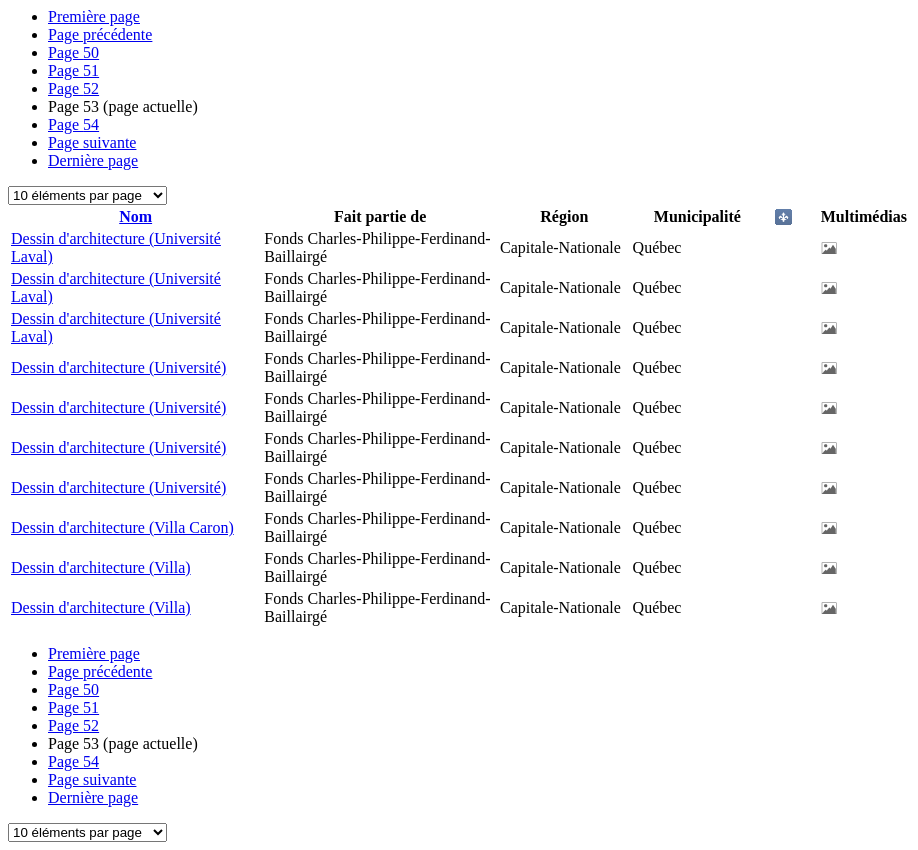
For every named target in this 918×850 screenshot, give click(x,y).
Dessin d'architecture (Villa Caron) (122, 527)
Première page (94, 16)
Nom (135, 216)
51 (73, 70)
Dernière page (93, 160)
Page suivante (92, 142)
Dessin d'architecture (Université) (118, 367)
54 (73, 124)
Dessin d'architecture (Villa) (101, 567)
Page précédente (100, 34)
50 (73, 52)
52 (73, 88)
